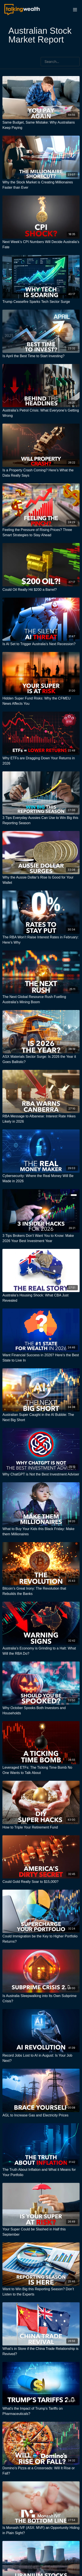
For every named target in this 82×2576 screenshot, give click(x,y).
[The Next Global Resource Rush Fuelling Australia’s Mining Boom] (41, 999)
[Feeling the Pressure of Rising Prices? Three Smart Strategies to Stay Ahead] (41, 532)
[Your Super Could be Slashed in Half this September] (41, 2232)
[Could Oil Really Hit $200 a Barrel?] (41, 589)
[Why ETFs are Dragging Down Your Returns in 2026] (41, 761)
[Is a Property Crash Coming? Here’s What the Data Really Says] (41, 473)
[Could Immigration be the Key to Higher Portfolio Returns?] (41, 1939)
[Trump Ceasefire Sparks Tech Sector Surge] (41, 301)
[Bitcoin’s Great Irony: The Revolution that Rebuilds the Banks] (41, 1591)
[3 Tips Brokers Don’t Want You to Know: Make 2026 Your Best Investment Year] (41, 1238)
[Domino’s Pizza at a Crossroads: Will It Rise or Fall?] (41, 2471)
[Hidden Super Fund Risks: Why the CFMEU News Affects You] (41, 701)
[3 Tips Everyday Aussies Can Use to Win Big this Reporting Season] (41, 820)
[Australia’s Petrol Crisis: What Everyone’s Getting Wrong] (41, 413)
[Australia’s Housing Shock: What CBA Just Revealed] (41, 1298)
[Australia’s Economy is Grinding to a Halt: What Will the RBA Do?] (41, 1651)
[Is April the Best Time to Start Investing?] (41, 356)
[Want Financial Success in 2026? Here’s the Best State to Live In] (41, 1358)
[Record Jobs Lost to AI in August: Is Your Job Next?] (41, 2058)
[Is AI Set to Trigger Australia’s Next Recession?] (41, 644)
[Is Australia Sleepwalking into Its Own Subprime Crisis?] (41, 1998)
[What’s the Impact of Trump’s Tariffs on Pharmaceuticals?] (41, 2411)
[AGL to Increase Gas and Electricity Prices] (41, 2115)
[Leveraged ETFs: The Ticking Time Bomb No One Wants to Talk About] (41, 1770)
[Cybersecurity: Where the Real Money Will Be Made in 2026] (41, 1178)
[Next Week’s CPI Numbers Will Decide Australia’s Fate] (41, 244)
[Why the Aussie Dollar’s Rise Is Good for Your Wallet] (41, 880)
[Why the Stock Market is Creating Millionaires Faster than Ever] (41, 185)
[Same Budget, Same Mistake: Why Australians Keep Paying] (41, 125)
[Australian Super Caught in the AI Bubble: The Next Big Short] (41, 1417)
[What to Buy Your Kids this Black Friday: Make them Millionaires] (41, 1531)
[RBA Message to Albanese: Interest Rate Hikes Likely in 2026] (41, 1119)
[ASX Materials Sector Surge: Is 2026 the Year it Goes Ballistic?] (41, 1059)
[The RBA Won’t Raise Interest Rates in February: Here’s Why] (41, 940)
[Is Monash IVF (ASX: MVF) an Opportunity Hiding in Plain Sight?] (41, 2530)
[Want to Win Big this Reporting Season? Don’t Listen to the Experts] (41, 2292)
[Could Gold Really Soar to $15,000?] (41, 1881)
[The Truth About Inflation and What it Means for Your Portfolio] (41, 2172)
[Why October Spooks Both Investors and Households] (41, 1710)
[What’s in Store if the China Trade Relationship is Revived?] (41, 2351)
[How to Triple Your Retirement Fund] (41, 1827)
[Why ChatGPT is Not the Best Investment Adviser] (41, 1474)
